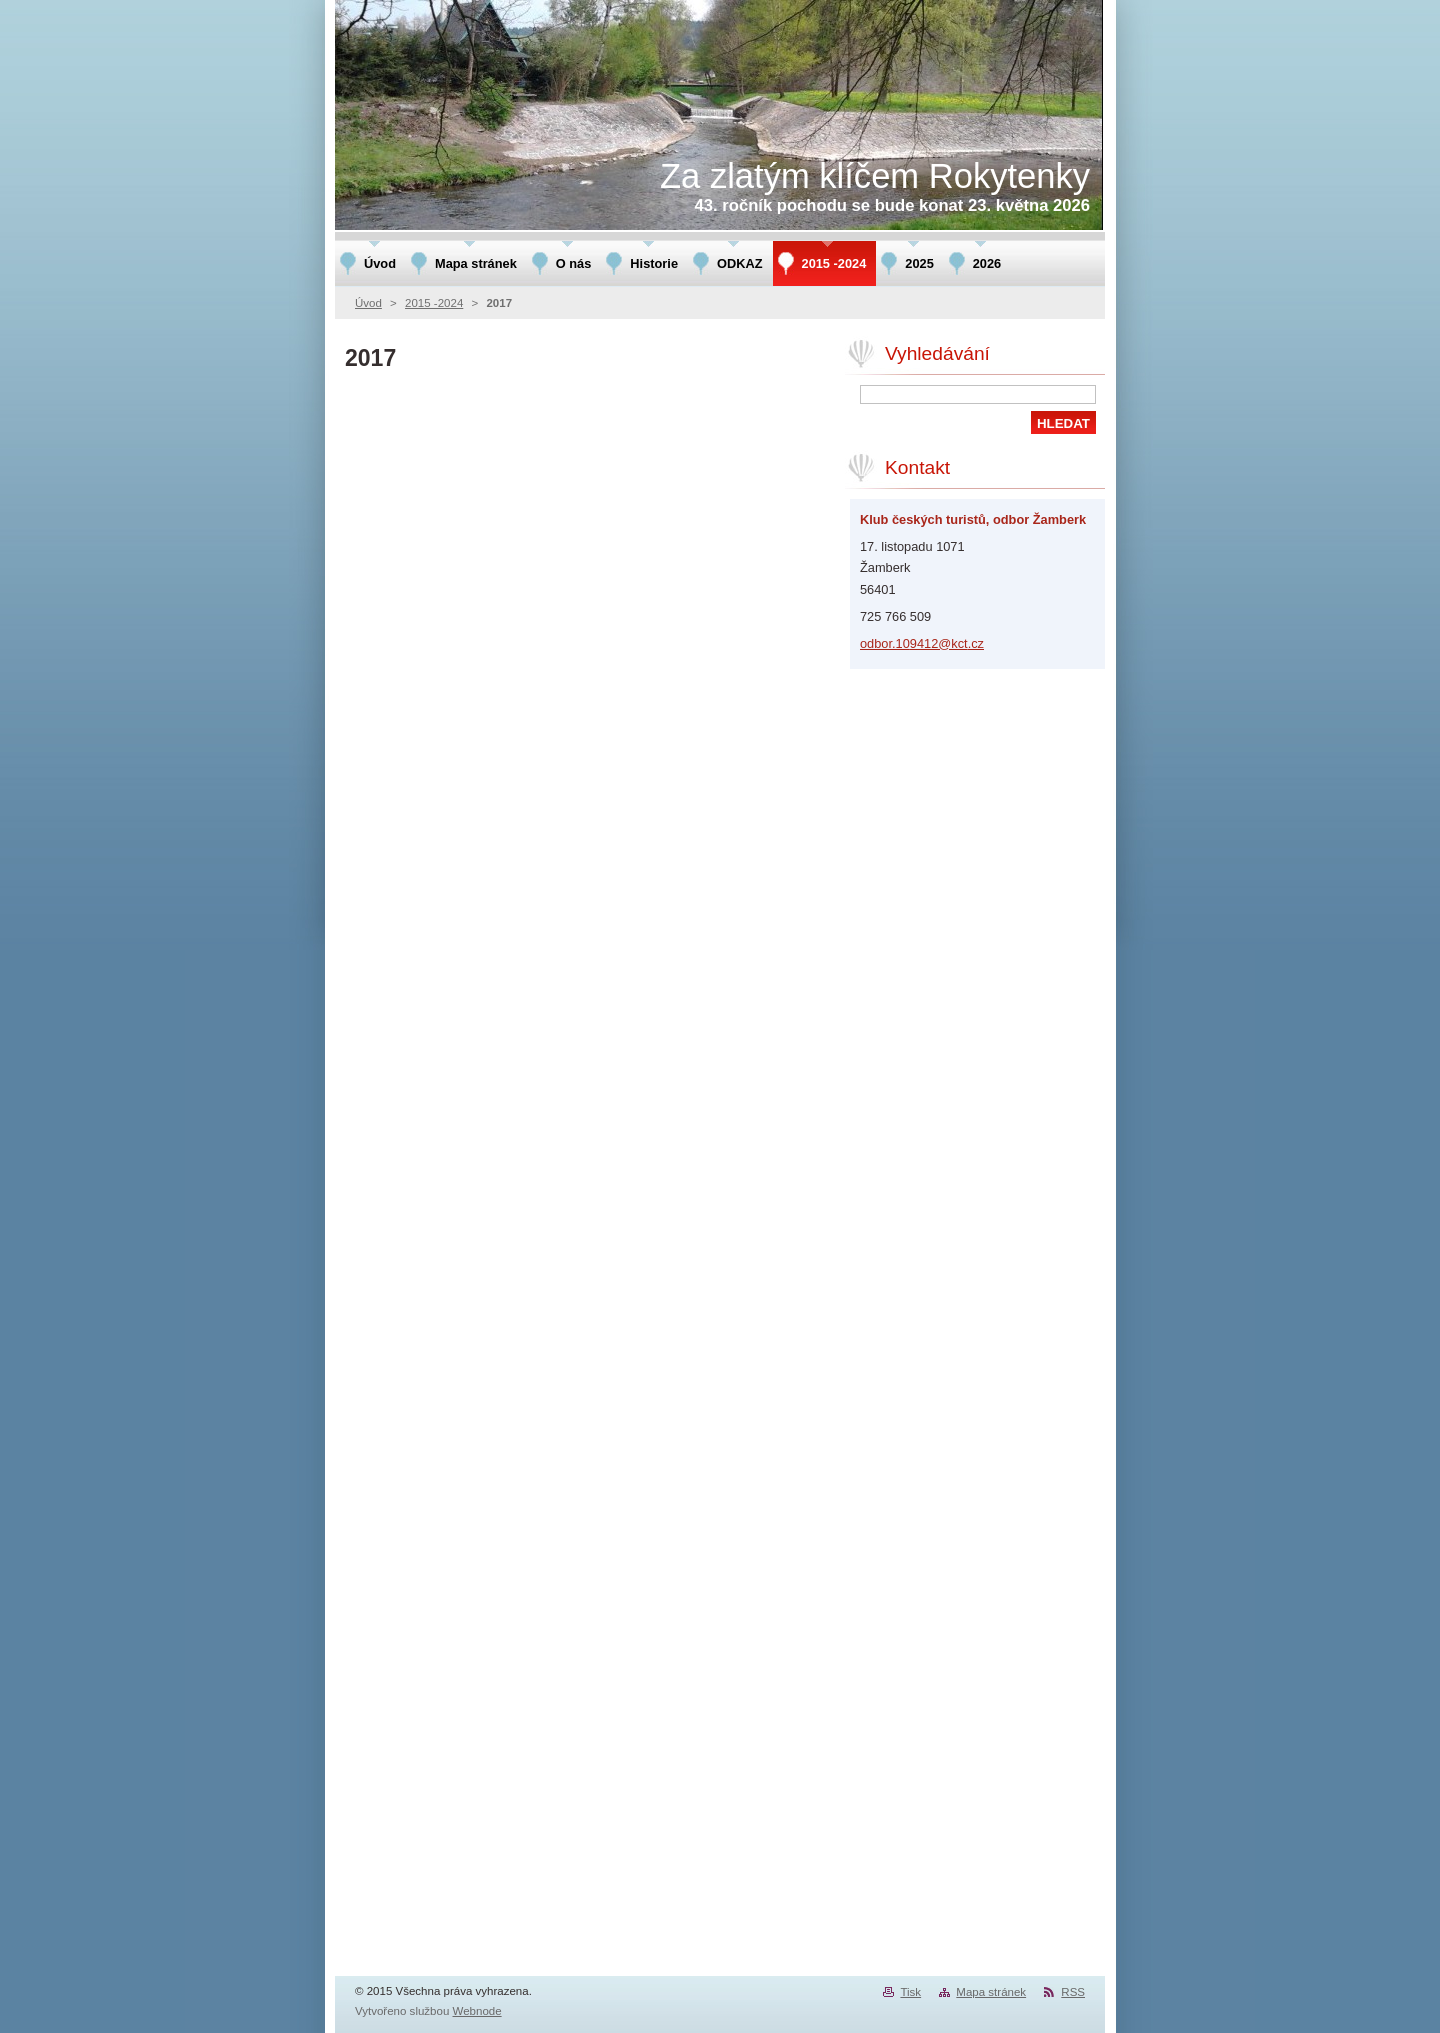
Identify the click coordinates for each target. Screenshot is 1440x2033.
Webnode (477, 2011)
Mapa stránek (991, 1992)
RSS (1073, 1992)
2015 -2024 (434, 303)
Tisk (910, 1992)
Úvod (368, 303)
